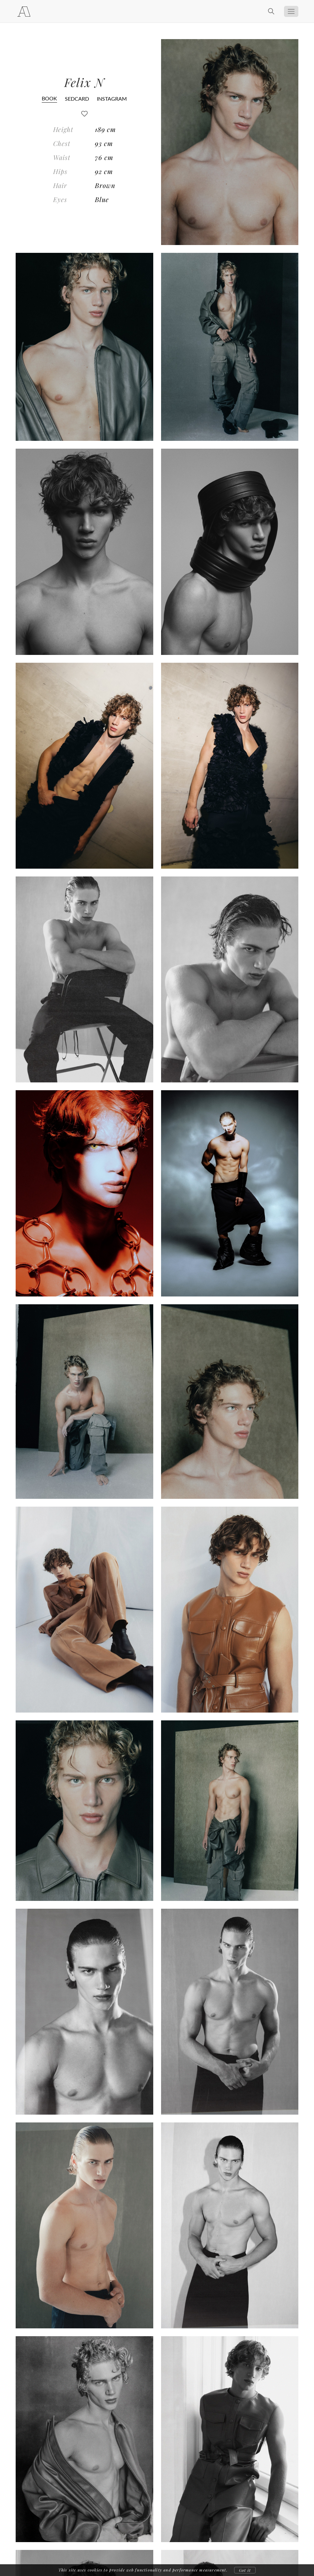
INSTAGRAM (112, 98)
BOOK (49, 98)
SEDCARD (77, 98)
